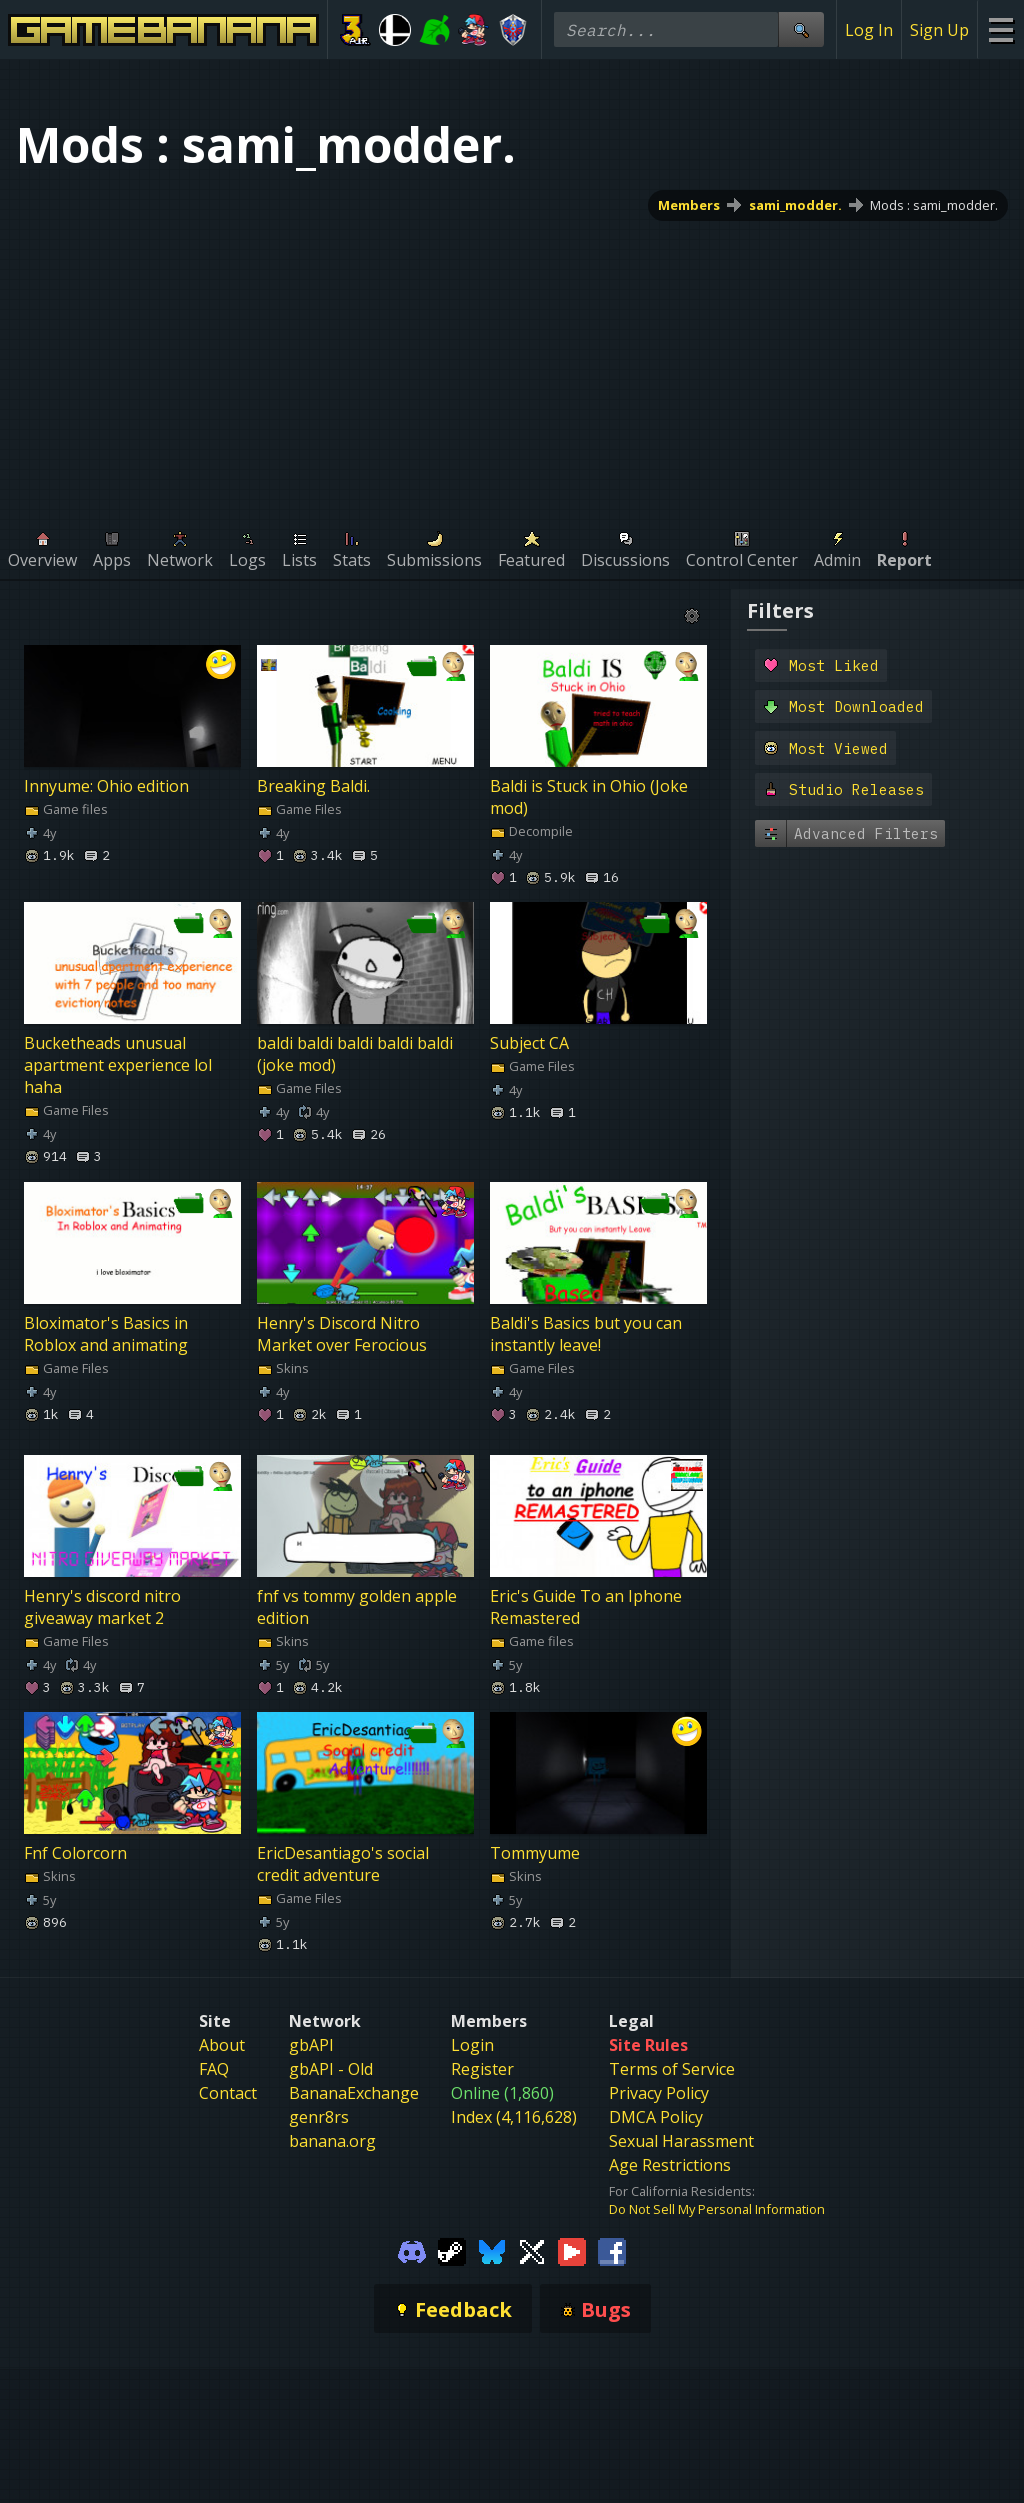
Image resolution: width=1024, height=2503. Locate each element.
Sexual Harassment (681, 2141)
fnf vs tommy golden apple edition (357, 1607)
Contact (228, 2093)
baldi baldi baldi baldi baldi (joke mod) (355, 1054)
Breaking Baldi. (313, 786)
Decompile (531, 831)
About (222, 2045)
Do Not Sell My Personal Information (717, 2209)
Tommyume (535, 1853)
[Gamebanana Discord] (412, 2250)
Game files (66, 809)
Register (482, 2069)
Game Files (299, 809)
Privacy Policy (659, 2093)
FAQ (214, 2069)
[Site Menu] (1000, 29)
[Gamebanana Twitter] (532, 2250)
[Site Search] (801, 29)
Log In (869, 30)
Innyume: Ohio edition (106, 786)
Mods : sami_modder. (934, 205)
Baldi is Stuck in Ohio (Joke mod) (589, 797)
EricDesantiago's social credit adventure (343, 1864)
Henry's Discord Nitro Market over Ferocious (342, 1334)
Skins (283, 1368)
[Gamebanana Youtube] (572, 2250)
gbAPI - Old (331, 2069)
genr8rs (319, 2117)
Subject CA (529, 1043)
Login (472, 2045)
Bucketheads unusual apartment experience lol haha (118, 1065)
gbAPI (311, 2045)
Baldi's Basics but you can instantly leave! (586, 1334)
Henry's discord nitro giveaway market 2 (102, 1607)
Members (689, 205)
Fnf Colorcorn (75, 1853)
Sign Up (939, 30)
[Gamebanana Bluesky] (492, 2250)
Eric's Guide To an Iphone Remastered (586, 1607)
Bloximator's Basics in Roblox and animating (106, 1334)
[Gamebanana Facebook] (612, 2250)
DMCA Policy (656, 2117)
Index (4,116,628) (514, 2117)
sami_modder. (795, 205)
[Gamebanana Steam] (452, 2250)
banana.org (332, 2141)
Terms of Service (672, 2069)
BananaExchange (354, 2093)
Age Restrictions (670, 2165)
